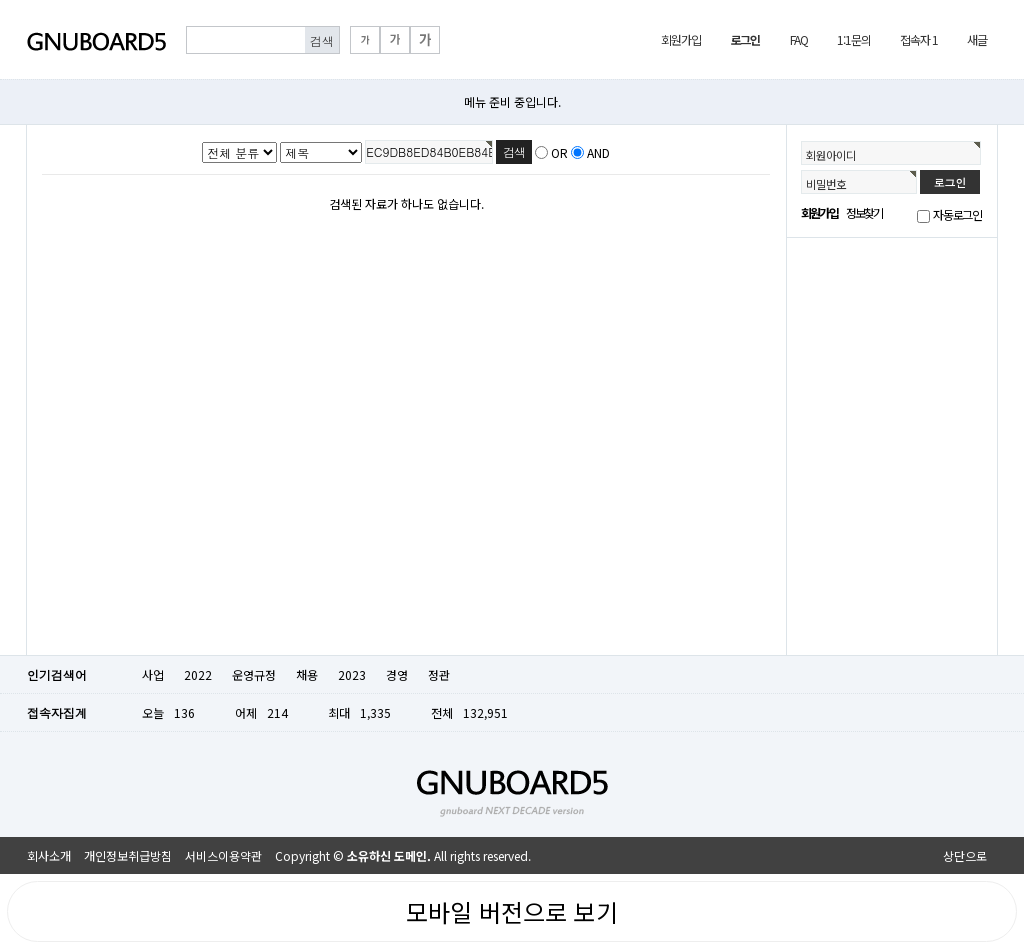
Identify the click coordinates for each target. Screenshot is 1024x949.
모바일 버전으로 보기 (512, 911)
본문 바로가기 (0, 0)
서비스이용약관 (223, 855)
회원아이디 (831, 155)
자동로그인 (957, 214)
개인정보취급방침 (128, 855)
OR (559, 152)
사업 (153, 674)
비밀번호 (826, 184)
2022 (198, 674)
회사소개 (49, 855)
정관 (439, 674)
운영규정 (254, 674)
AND (598, 152)
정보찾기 (864, 212)
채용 (307, 674)
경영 (397, 674)
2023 (352, 674)
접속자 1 (918, 39)
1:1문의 (853, 39)
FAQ (798, 39)
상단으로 (965, 855)
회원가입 (680, 39)
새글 (977, 39)
